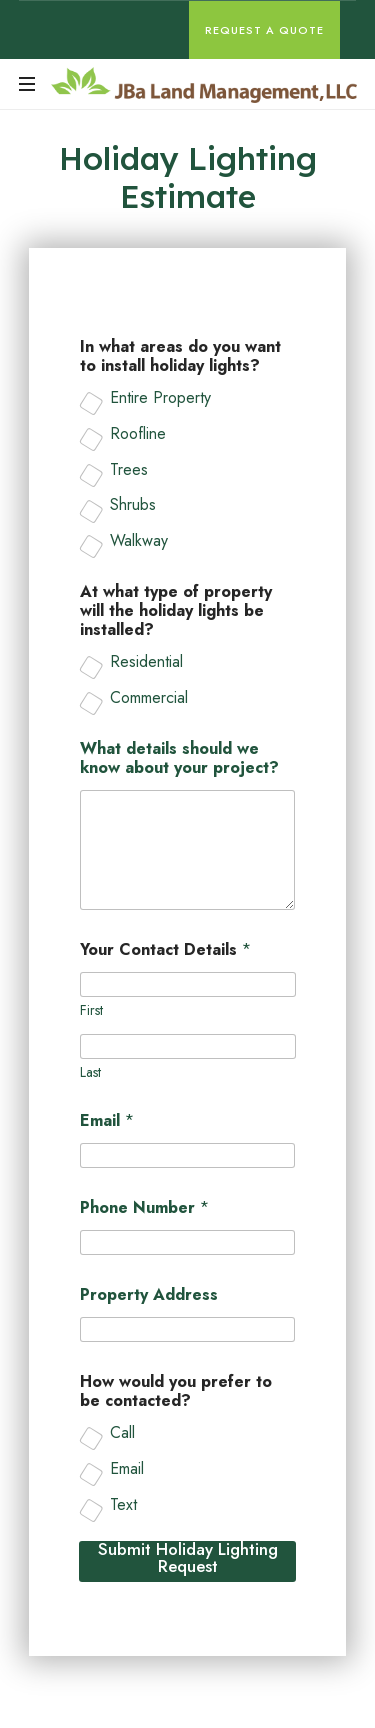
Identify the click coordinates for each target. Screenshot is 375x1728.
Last (90, 1072)
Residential (146, 662)
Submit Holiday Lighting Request (188, 1559)
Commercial (149, 698)
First (91, 1010)
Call (122, 1433)
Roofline (138, 434)
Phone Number (144, 1207)
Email (107, 1120)
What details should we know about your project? (179, 758)
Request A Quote (264, 30)
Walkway (139, 541)
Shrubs (133, 506)
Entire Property (160, 398)
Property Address (149, 1294)
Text (123, 1505)
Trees (129, 470)
